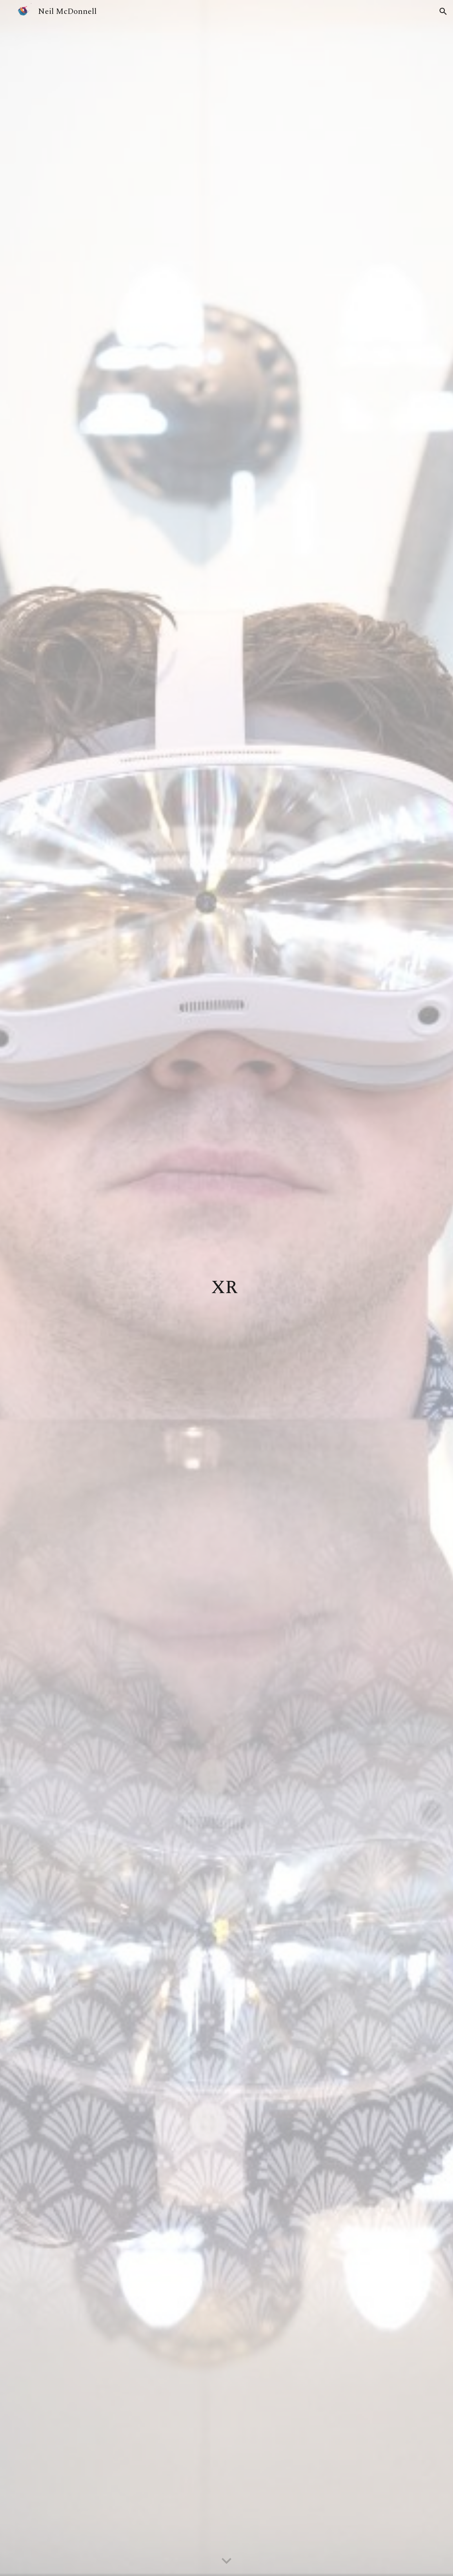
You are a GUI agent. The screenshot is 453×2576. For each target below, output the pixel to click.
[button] (443, 11)
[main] (227, 1288)
